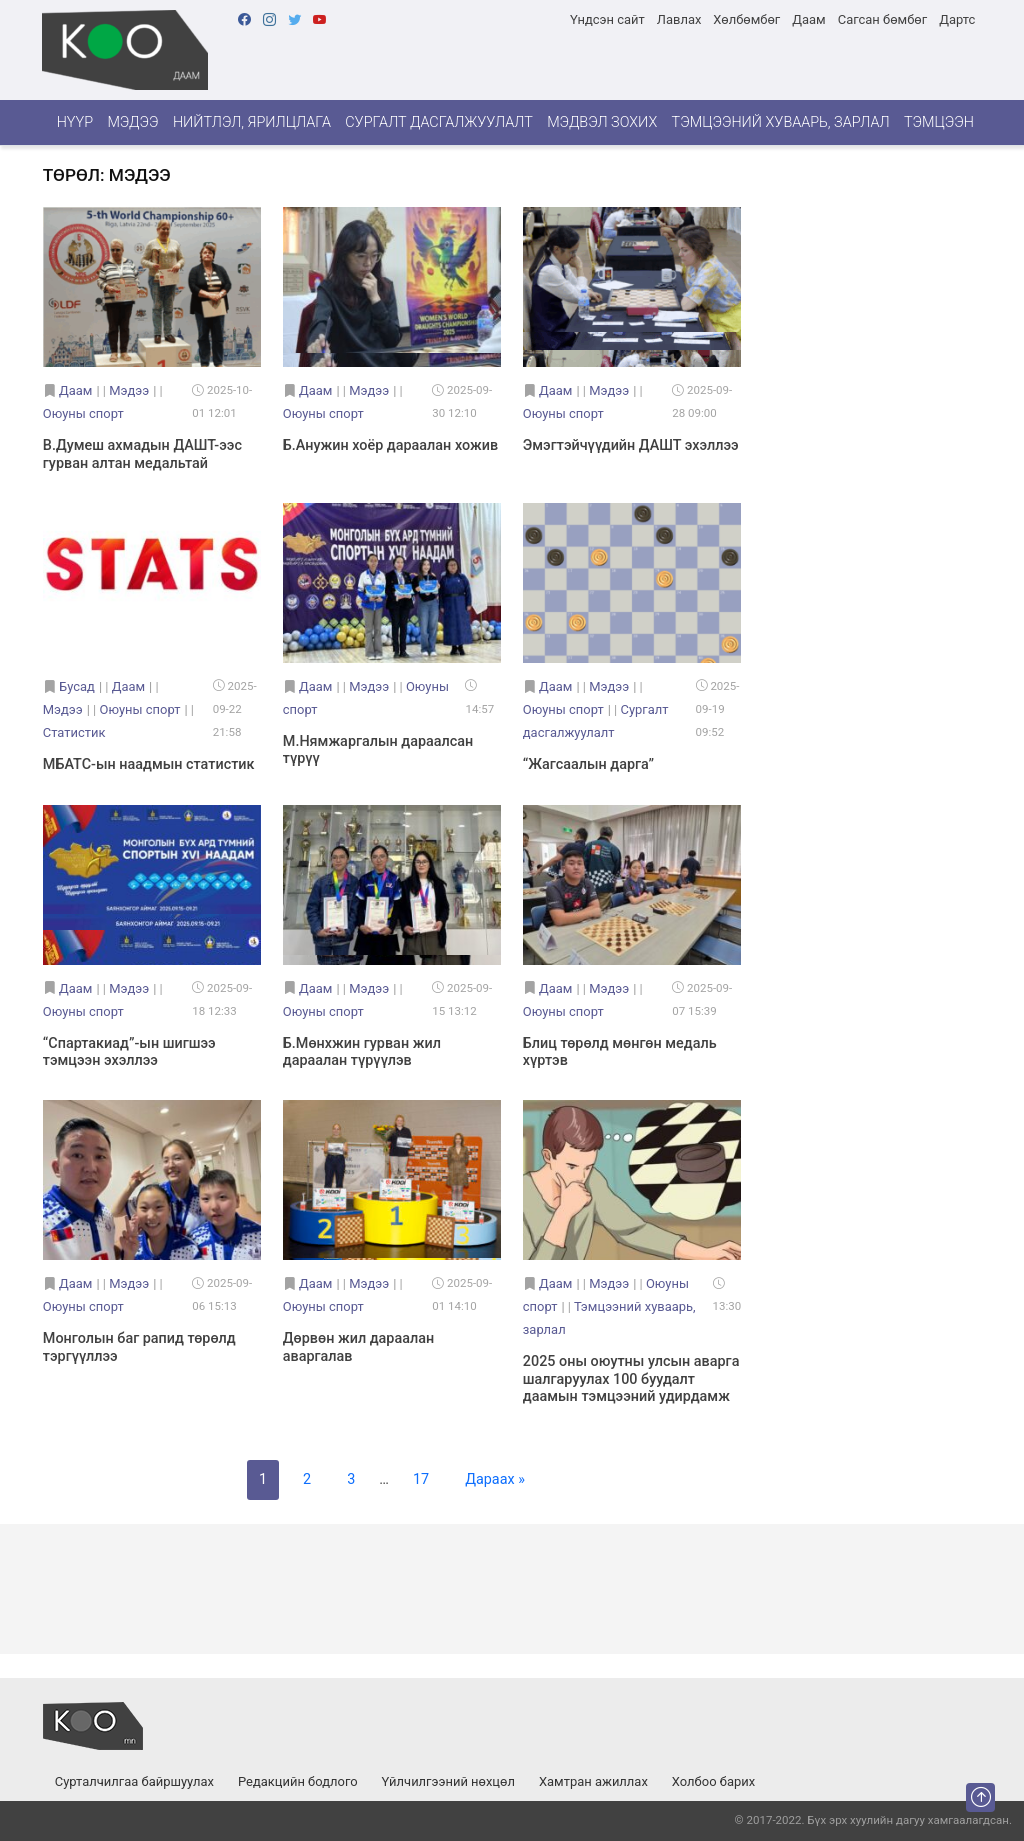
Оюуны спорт (83, 413)
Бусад (77, 686)
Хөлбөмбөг (746, 19)
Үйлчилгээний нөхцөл (448, 1781)
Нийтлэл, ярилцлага (252, 122)
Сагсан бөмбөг (882, 19)
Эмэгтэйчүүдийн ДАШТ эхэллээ (631, 445)
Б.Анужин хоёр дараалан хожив (390, 445)
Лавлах (679, 19)
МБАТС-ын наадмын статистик (149, 764)
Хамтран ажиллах (593, 1781)
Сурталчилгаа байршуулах (134, 1781)
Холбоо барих (713, 1781)
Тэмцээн (939, 122)
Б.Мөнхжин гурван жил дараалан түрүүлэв (362, 1052)
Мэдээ (132, 122)
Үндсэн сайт (607, 19)
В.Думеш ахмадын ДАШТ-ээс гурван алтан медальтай (142, 454)
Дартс (957, 19)
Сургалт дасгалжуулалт (439, 122)
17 (421, 1479)
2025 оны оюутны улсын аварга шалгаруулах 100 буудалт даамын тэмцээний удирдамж (631, 1379)
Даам (808, 19)
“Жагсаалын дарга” (588, 764)
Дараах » (495, 1479)
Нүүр (75, 122)
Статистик (74, 732)
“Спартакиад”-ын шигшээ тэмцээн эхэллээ (129, 1052)
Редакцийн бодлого (298, 1781)
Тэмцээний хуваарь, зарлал (781, 122)
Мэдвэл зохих (602, 122)
